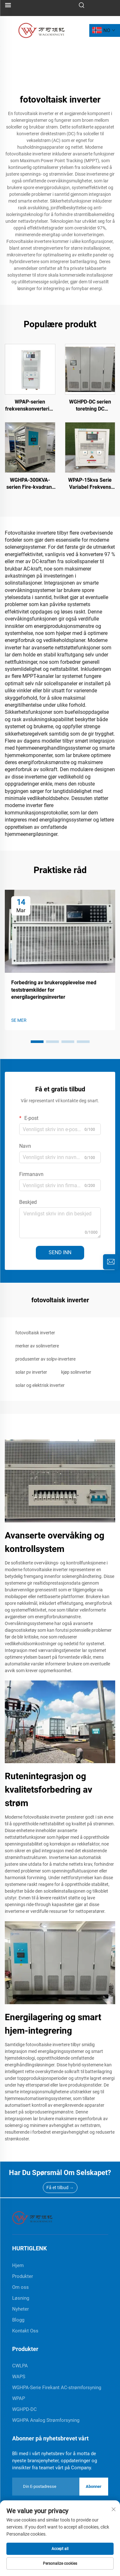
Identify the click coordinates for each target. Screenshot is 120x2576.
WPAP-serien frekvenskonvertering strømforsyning (30, 406)
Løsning (20, 2298)
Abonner (93, 2486)
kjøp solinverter (76, 1372)
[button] (37, 1041)
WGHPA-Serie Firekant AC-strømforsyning (56, 2387)
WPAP (18, 2398)
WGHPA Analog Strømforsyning (45, 2420)
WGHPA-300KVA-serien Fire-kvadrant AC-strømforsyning (29, 484)
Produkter (22, 2276)
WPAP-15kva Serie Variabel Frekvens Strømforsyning (90, 484)
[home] (32, 2217)
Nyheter (20, 2309)
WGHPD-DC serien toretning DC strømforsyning (90, 406)
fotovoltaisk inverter (35, 1332)
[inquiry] (110, 1262)
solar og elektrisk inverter (40, 1385)
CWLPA (20, 2366)
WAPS (18, 2377)
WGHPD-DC (24, 2409)
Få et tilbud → (60, 2187)
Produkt (45, 2566)
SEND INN (60, 1252)
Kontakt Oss (25, 2331)
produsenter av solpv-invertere (45, 1359)
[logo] (41, 30)
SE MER (19, 1020)
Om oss (20, 2287)
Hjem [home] (18, 2265)
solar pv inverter (31, 1372)
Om (74, 2566)
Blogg (18, 2320)
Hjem (15, 2566)
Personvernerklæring (82, 2528)
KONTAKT (105, 2566)
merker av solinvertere (37, 1345)
